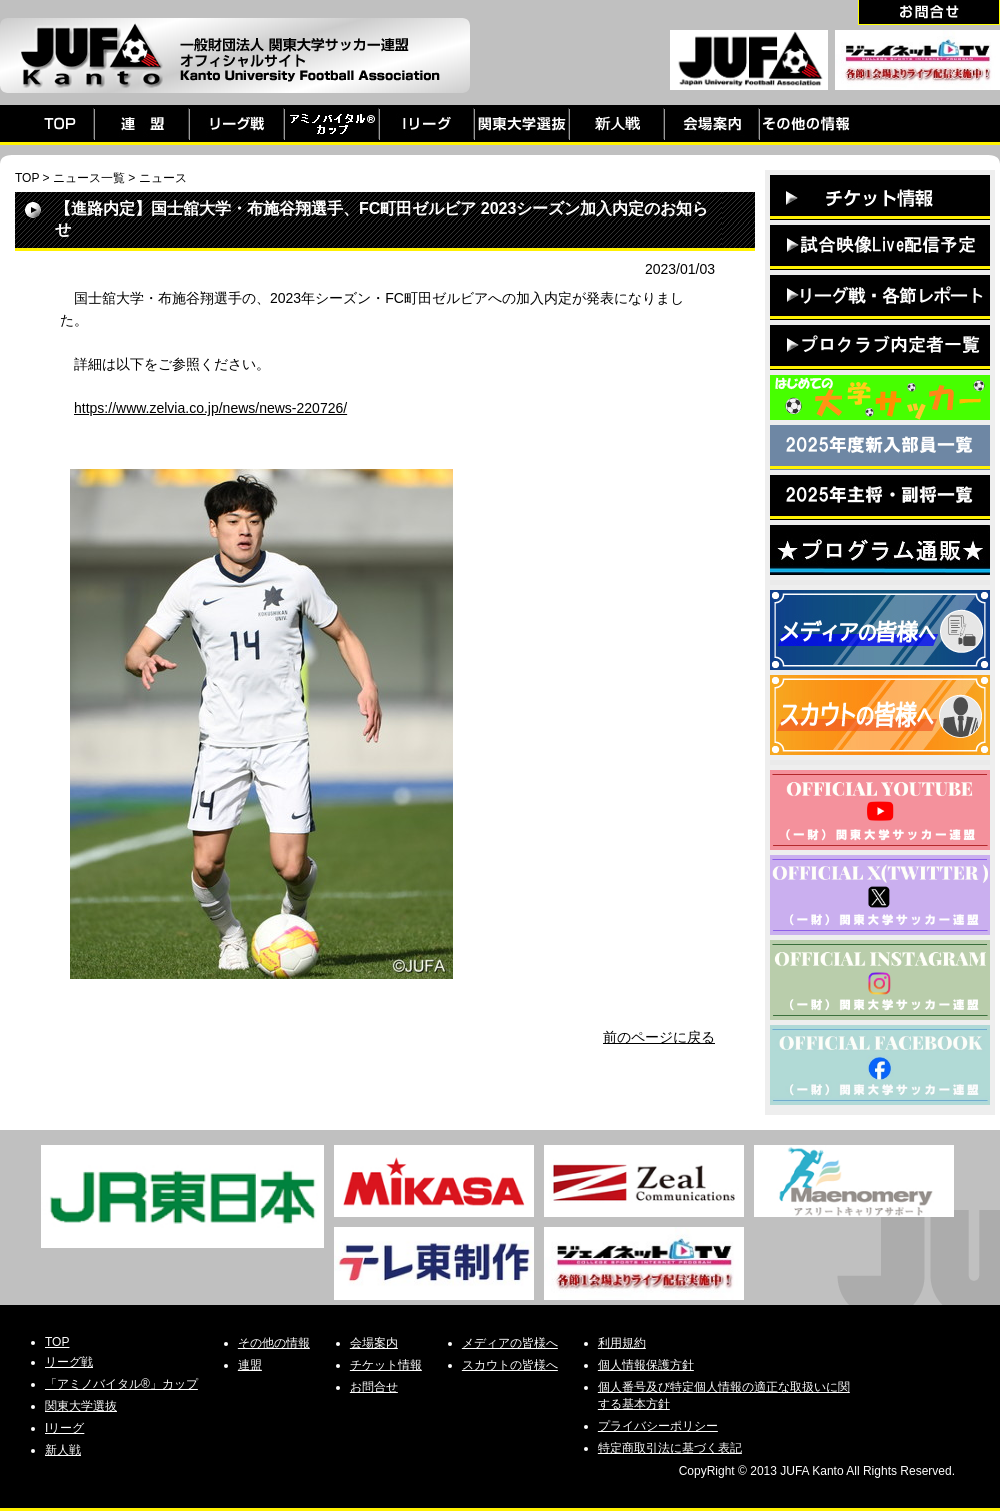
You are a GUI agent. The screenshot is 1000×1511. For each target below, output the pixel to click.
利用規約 (622, 1343)
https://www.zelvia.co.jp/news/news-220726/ (210, 408)
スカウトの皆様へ (510, 1365)
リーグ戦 (69, 1362)
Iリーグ (64, 1428)
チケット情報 (386, 1365)
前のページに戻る (659, 1037)
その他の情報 (274, 1343)
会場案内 (374, 1343)
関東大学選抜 (81, 1406)
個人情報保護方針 (646, 1365)
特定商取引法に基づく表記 (670, 1448)
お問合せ (374, 1387)
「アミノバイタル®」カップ (121, 1384)
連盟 (250, 1365)
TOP (27, 178)
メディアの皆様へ (510, 1343)
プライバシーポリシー (658, 1426)
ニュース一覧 (89, 178)
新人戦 (63, 1450)
